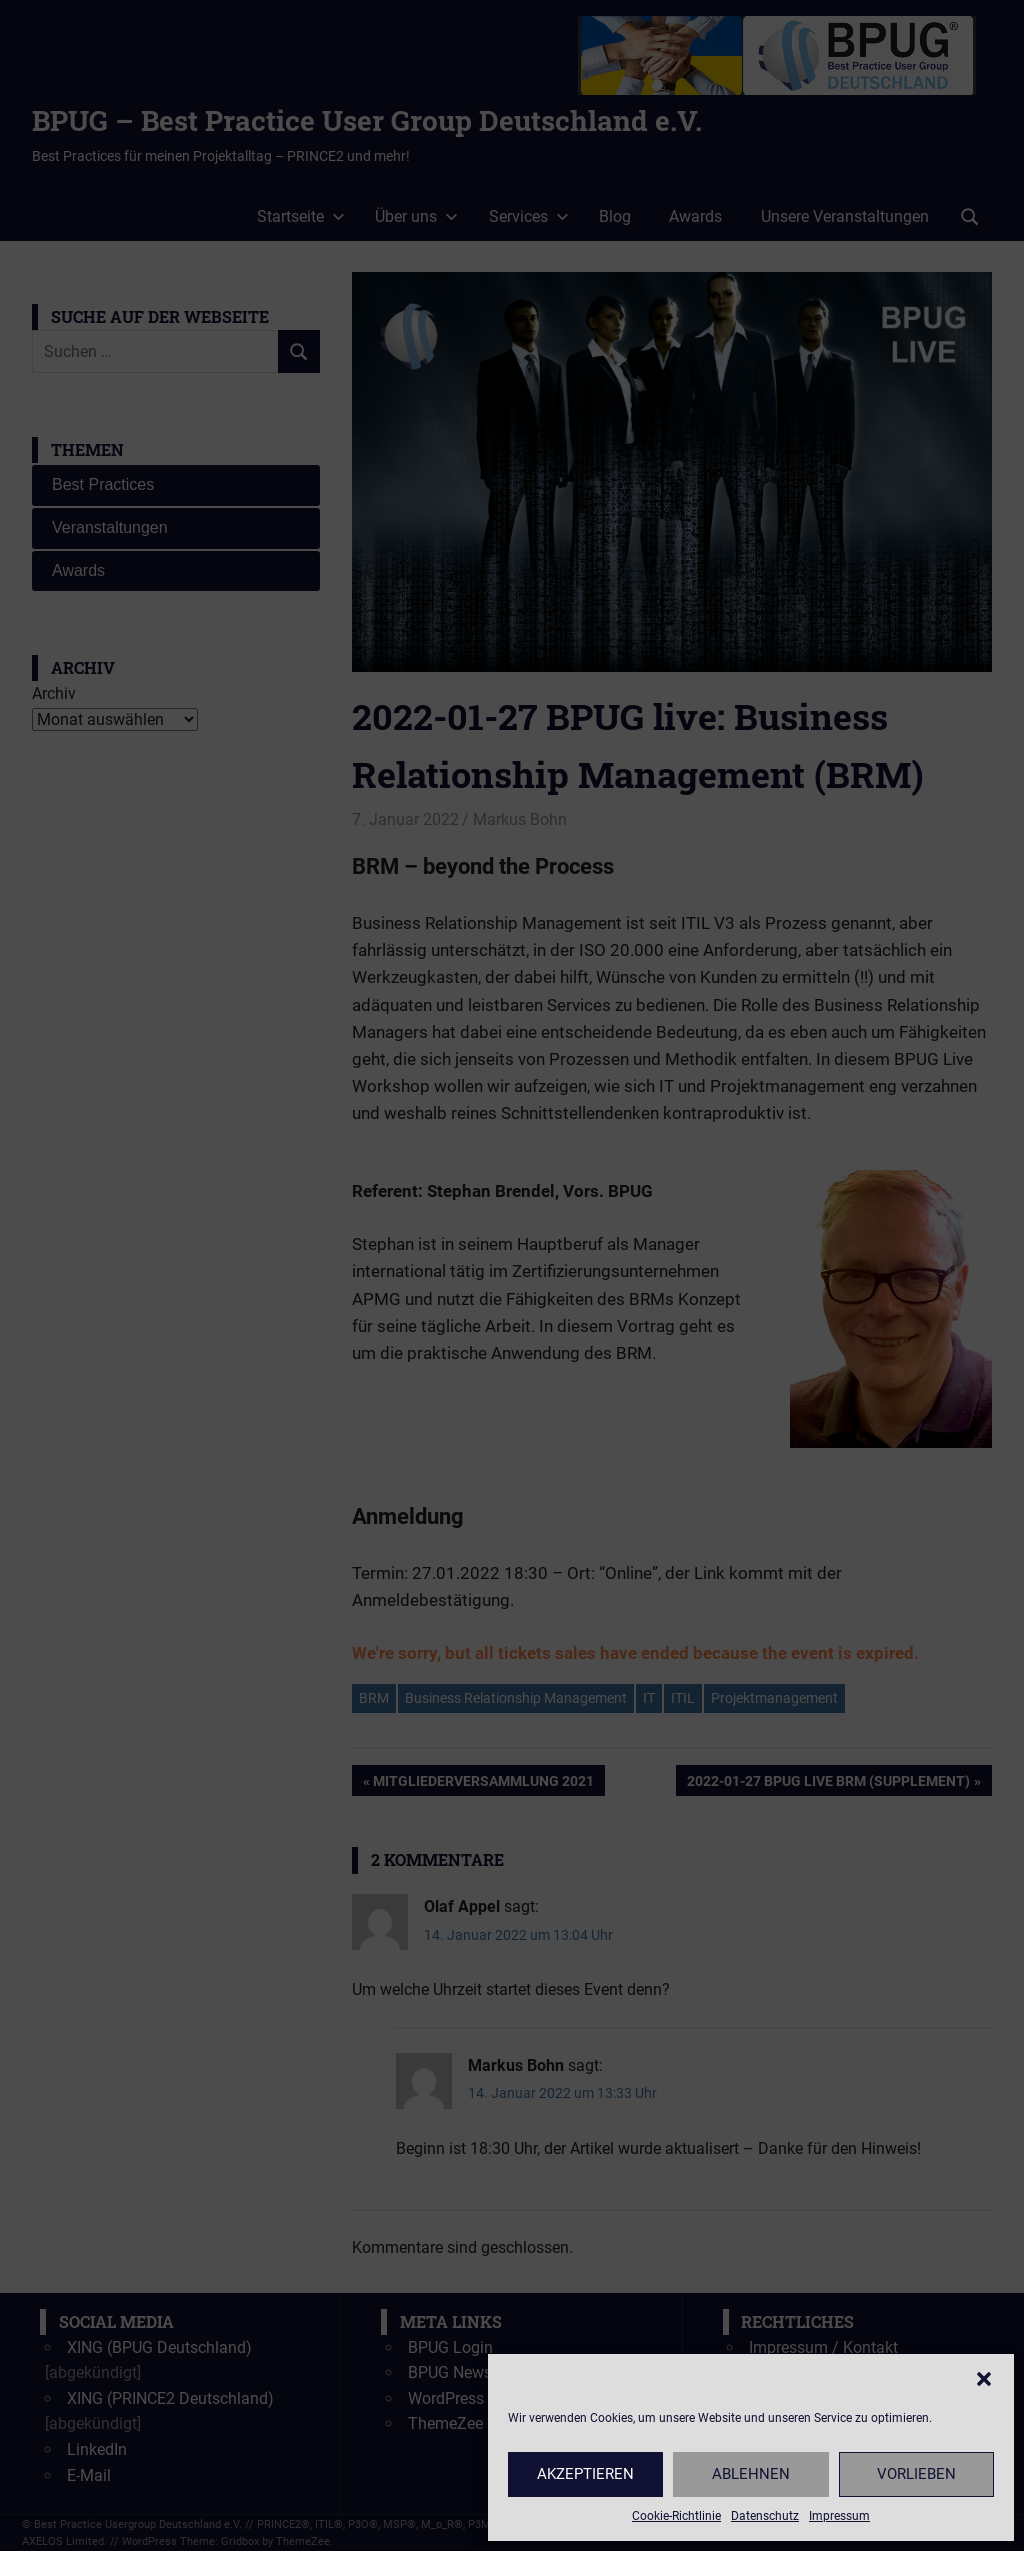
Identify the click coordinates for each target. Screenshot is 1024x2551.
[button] (984, 2379)
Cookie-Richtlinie (676, 2516)
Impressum (839, 2516)
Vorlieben (916, 2474)
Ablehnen (751, 2474)
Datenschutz (765, 2516)
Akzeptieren (585, 2474)
